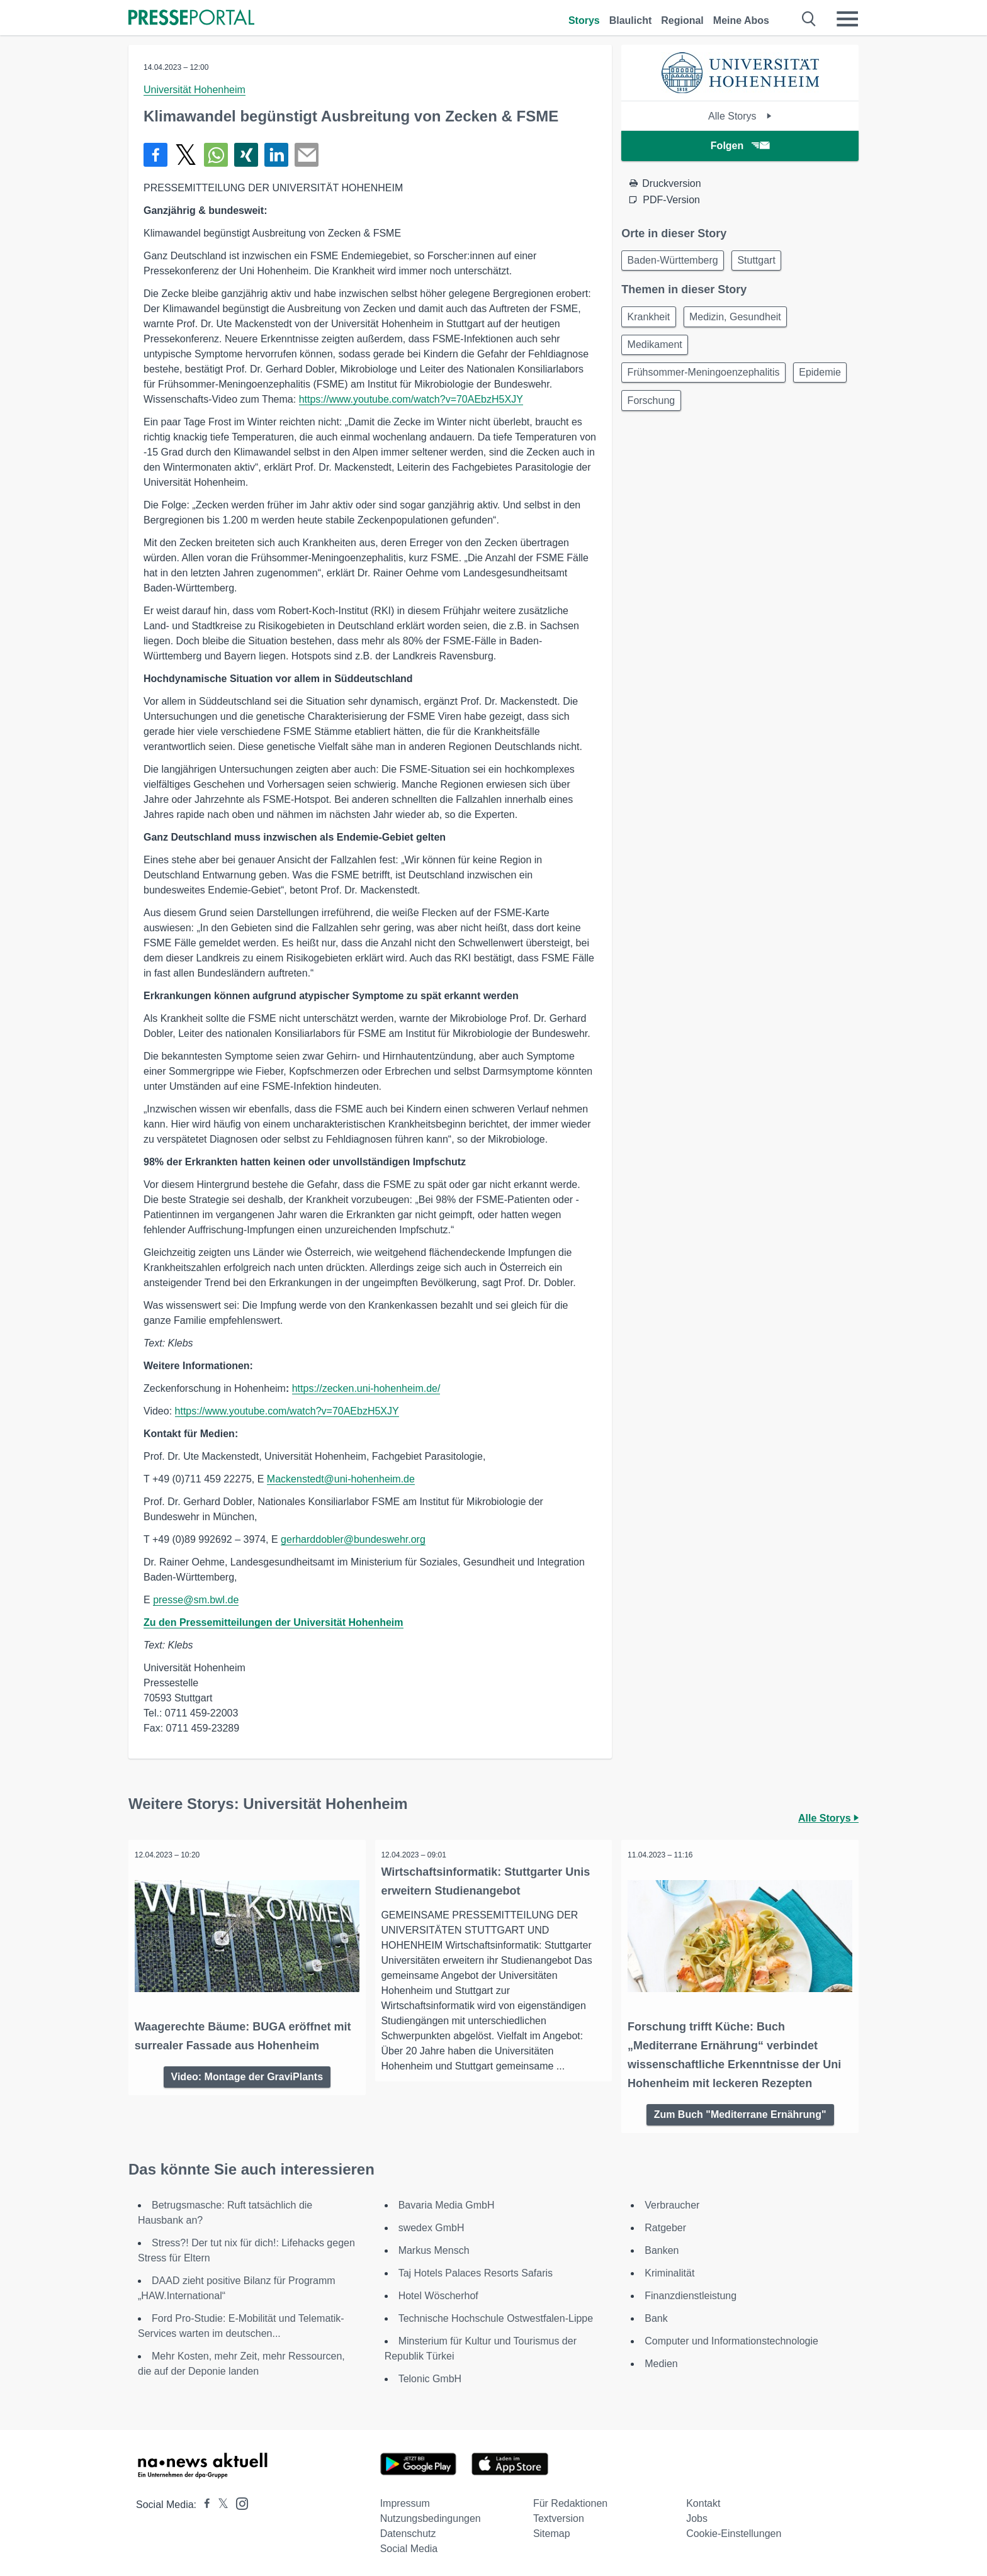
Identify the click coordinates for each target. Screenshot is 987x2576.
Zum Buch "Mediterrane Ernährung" (740, 2110)
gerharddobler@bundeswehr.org (353, 1539)
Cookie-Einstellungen (733, 2530)
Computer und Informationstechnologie (731, 2337)
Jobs (697, 2515)
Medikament (656, 350)
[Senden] (307, 155)
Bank (656, 2315)
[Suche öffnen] (809, 19)
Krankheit (650, 320)
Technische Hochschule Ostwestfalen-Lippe (496, 2315)
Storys (584, 20)
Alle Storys (740, 116)
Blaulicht (630, 20)
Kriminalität (669, 2270)
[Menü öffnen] (847, 19)
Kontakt (703, 2500)
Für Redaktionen (570, 2500)
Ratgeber (665, 2224)
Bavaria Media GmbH (446, 2202)
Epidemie (650, 410)
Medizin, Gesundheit (742, 320)
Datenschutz (408, 2530)
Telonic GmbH (429, 2375)
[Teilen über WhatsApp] (216, 155)
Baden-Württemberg (674, 261)
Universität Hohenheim (194, 89)
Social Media (409, 2545)
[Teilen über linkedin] (276, 155)
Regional (682, 20)
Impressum (405, 2500)
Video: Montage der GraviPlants (247, 2072)
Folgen (740, 145)
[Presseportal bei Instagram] (238, 2499)
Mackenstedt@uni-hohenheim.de (341, 1479)
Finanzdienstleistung (690, 2292)
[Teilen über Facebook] (155, 155)
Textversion (558, 2515)
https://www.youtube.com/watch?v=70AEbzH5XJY (411, 399)
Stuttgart (763, 261)
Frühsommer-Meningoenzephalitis (705, 380)
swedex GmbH (431, 2224)
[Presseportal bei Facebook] (203, 2501)
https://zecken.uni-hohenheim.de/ (366, 1388)
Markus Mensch (434, 2247)
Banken (662, 2247)
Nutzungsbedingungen (430, 2515)
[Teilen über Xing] (246, 155)
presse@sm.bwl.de (196, 1599)
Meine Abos (741, 20)
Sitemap (551, 2530)
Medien (661, 2360)
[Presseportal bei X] (219, 2501)
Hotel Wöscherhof (438, 2292)
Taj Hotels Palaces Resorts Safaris (475, 2270)
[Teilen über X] (186, 155)
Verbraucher (672, 2202)
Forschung (719, 410)
